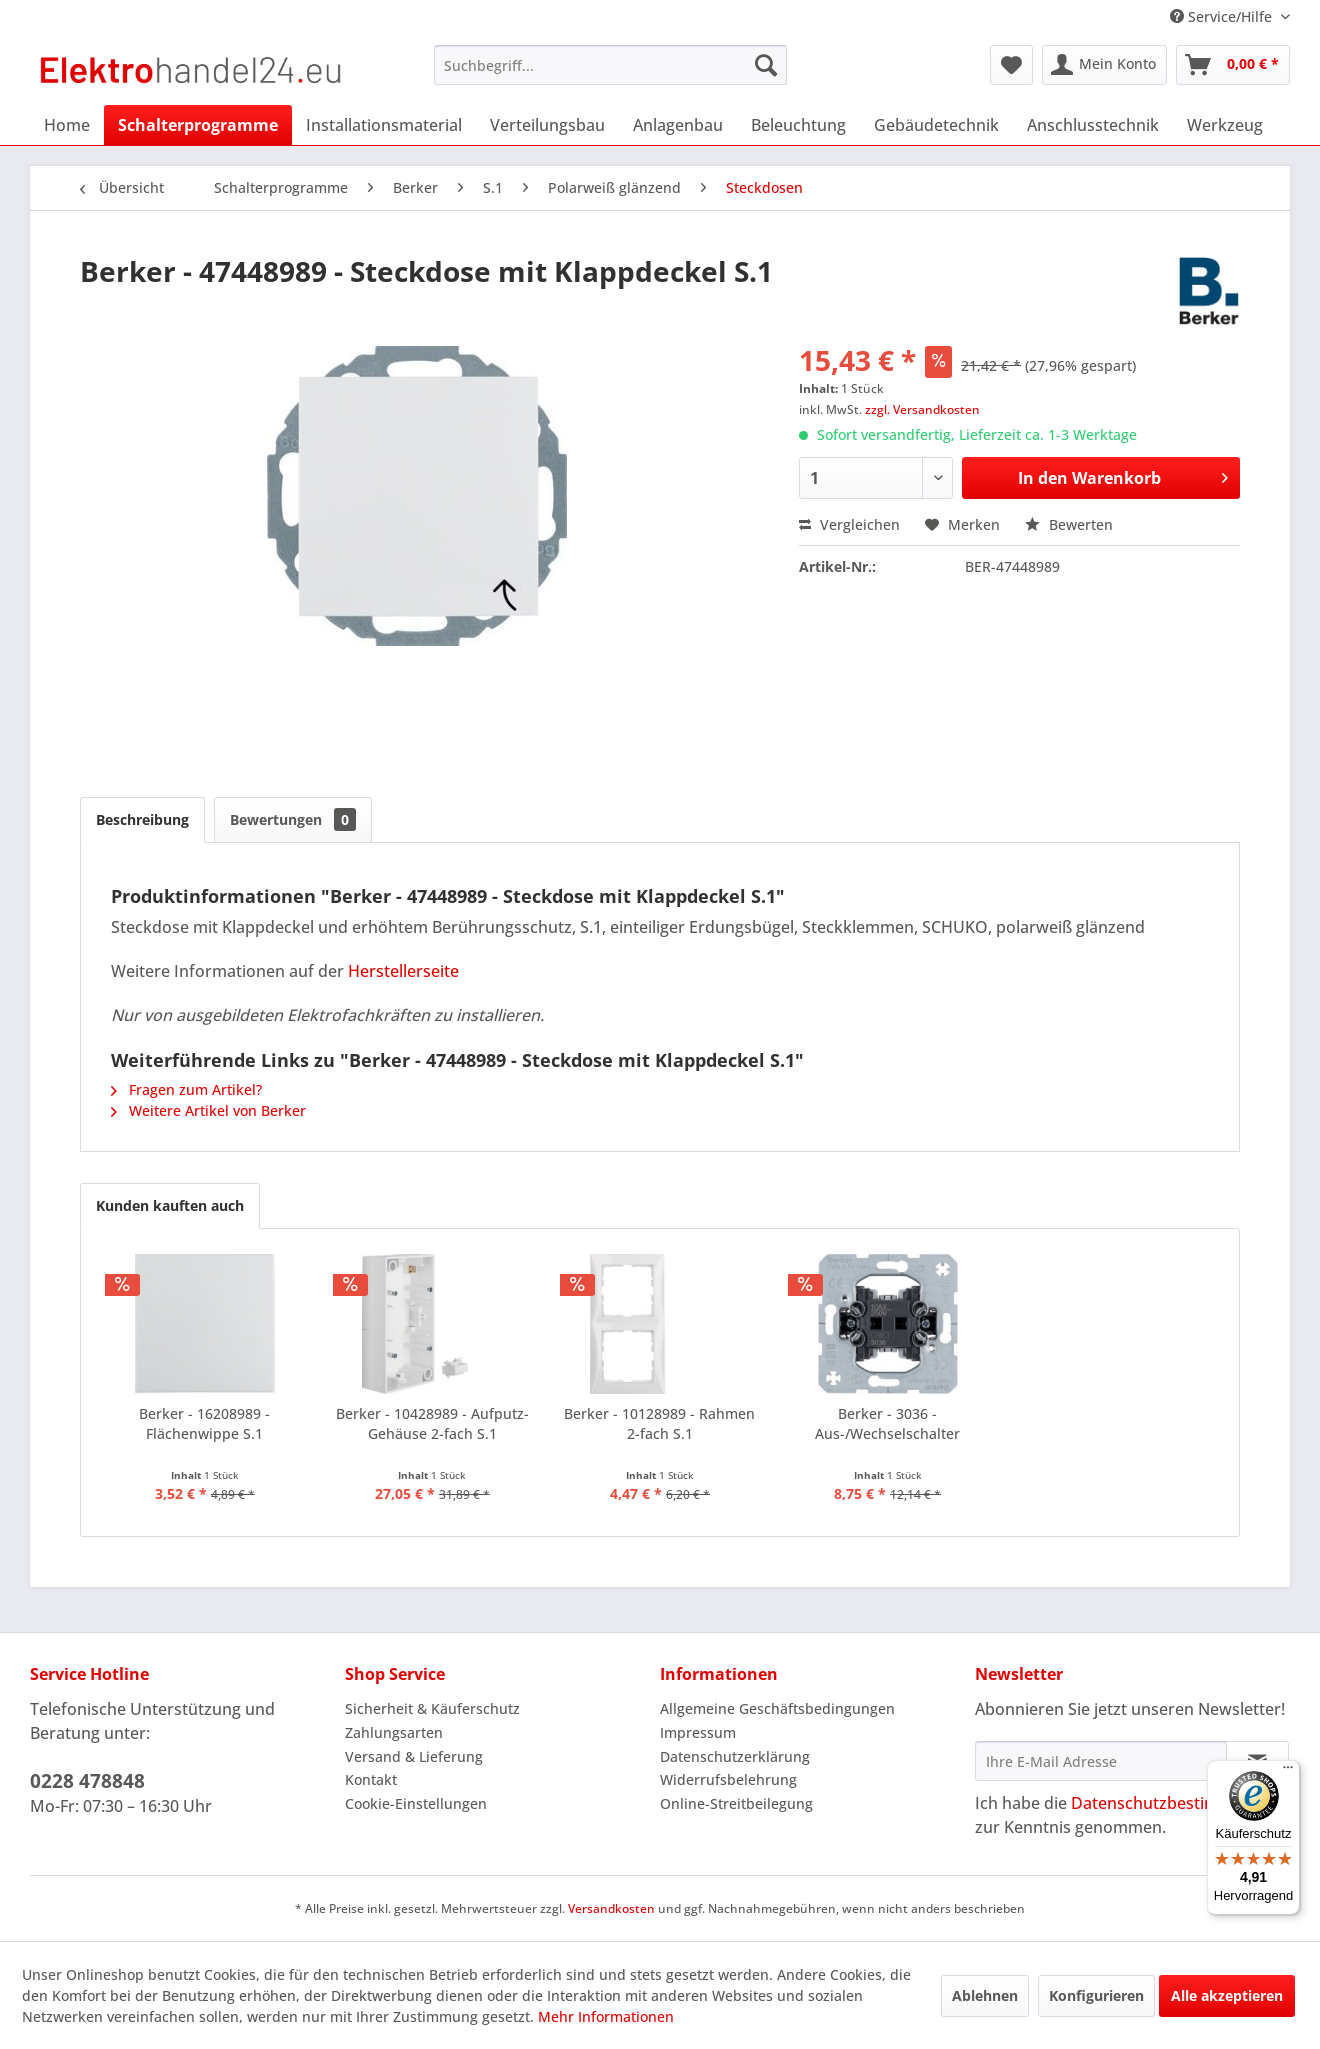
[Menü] (1288, 1772)
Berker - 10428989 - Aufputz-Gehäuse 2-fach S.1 (432, 1423)
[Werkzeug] (1225, 125)
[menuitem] (610, 65)
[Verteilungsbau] (547, 125)
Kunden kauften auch (170, 1205)
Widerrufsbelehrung (728, 1779)
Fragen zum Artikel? (186, 1089)
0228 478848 (87, 1781)
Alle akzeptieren (1227, 1995)
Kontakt (371, 1779)
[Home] (67, 125)
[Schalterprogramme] (198, 125)
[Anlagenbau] (678, 125)
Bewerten (1069, 524)
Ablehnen (985, 1995)
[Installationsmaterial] (384, 125)
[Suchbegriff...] (610, 65)
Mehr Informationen (606, 2016)
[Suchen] (766, 65)
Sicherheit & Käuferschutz (432, 1708)
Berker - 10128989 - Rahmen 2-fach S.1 (659, 1423)
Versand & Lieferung (414, 1756)
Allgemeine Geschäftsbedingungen (777, 1708)
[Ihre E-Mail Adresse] (1101, 1761)
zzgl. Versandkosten (922, 409)
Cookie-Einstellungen (416, 1803)
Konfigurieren (1096, 1995)
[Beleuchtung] (798, 125)
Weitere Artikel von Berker (208, 1110)
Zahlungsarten (394, 1732)
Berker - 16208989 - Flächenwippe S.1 (204, 1423)
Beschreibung (142, 819)
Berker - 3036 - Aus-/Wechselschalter (887, 1423)
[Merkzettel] (1011, 65)
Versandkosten (611, 1908)
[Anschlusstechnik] (1093, 125)
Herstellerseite (403, 971)
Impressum (698, 1732)
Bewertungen (293, 819)
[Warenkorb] (1233, 65)
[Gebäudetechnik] (936, 125)
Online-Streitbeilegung (736, 1803)
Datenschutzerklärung (735, 1756)
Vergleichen (849, 524)
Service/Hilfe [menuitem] (1223, 16)
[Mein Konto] (1104, 65)
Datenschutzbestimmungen (1176, 1803)
